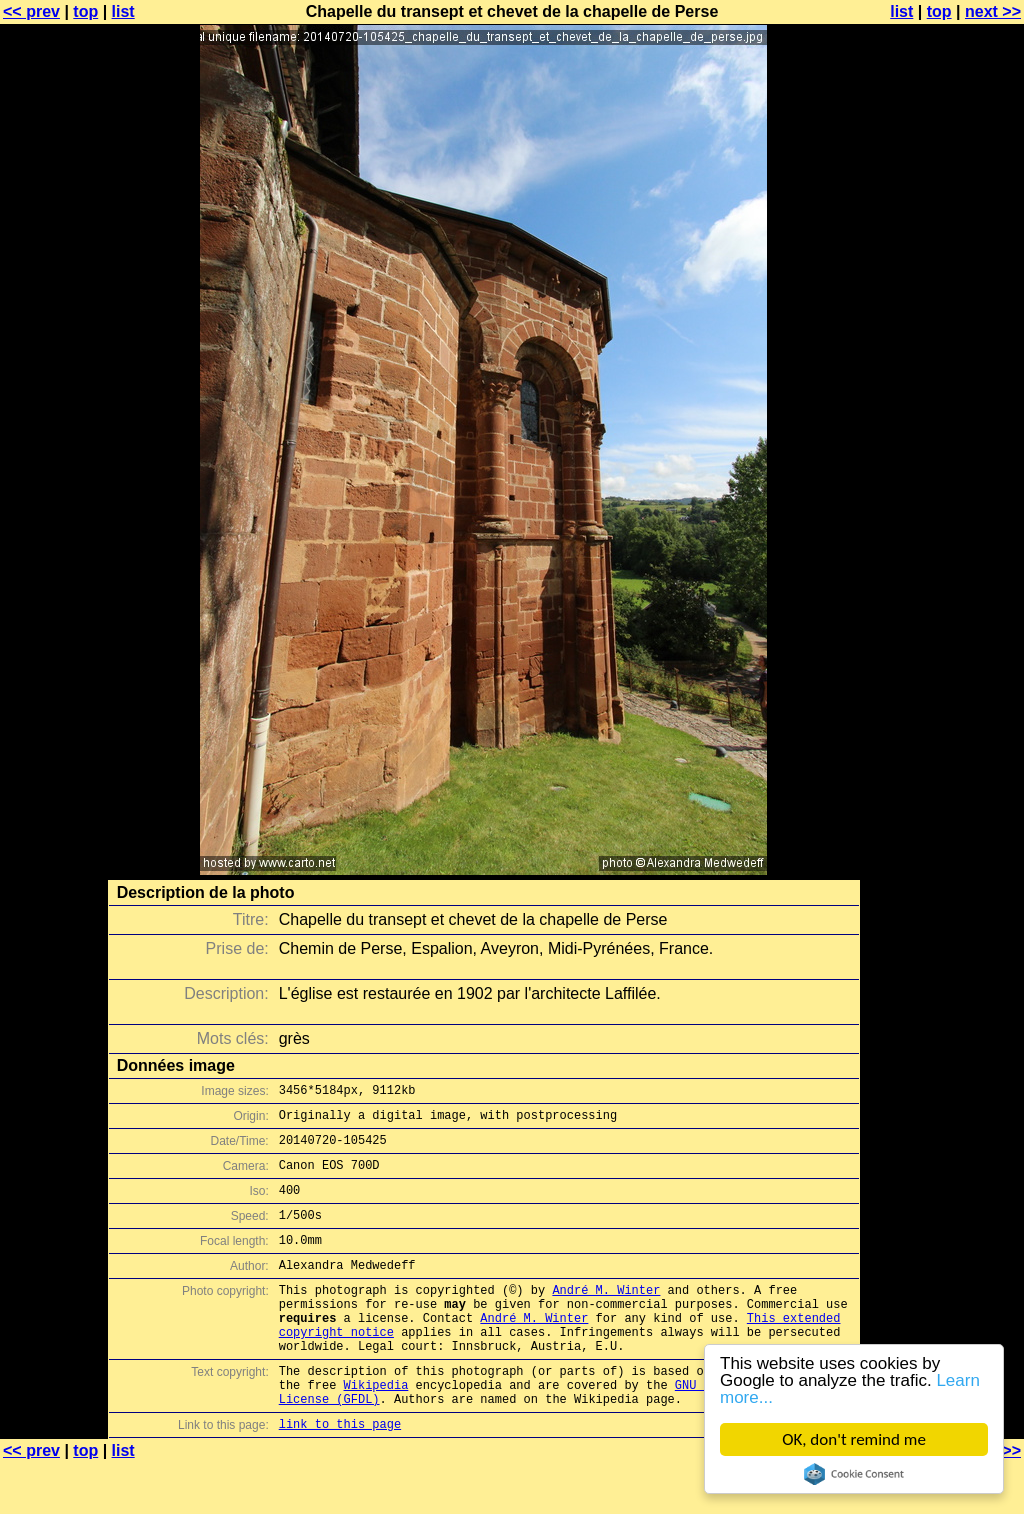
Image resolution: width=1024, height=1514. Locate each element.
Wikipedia (376, 1429)
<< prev (31, 11)
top (85, 11)
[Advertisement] (943, 495)
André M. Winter (606, 1316)
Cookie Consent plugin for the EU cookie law (854, 1474)
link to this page (340, 1474)
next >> (993, 11)
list (123, 11)
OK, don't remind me (854, 1439)
